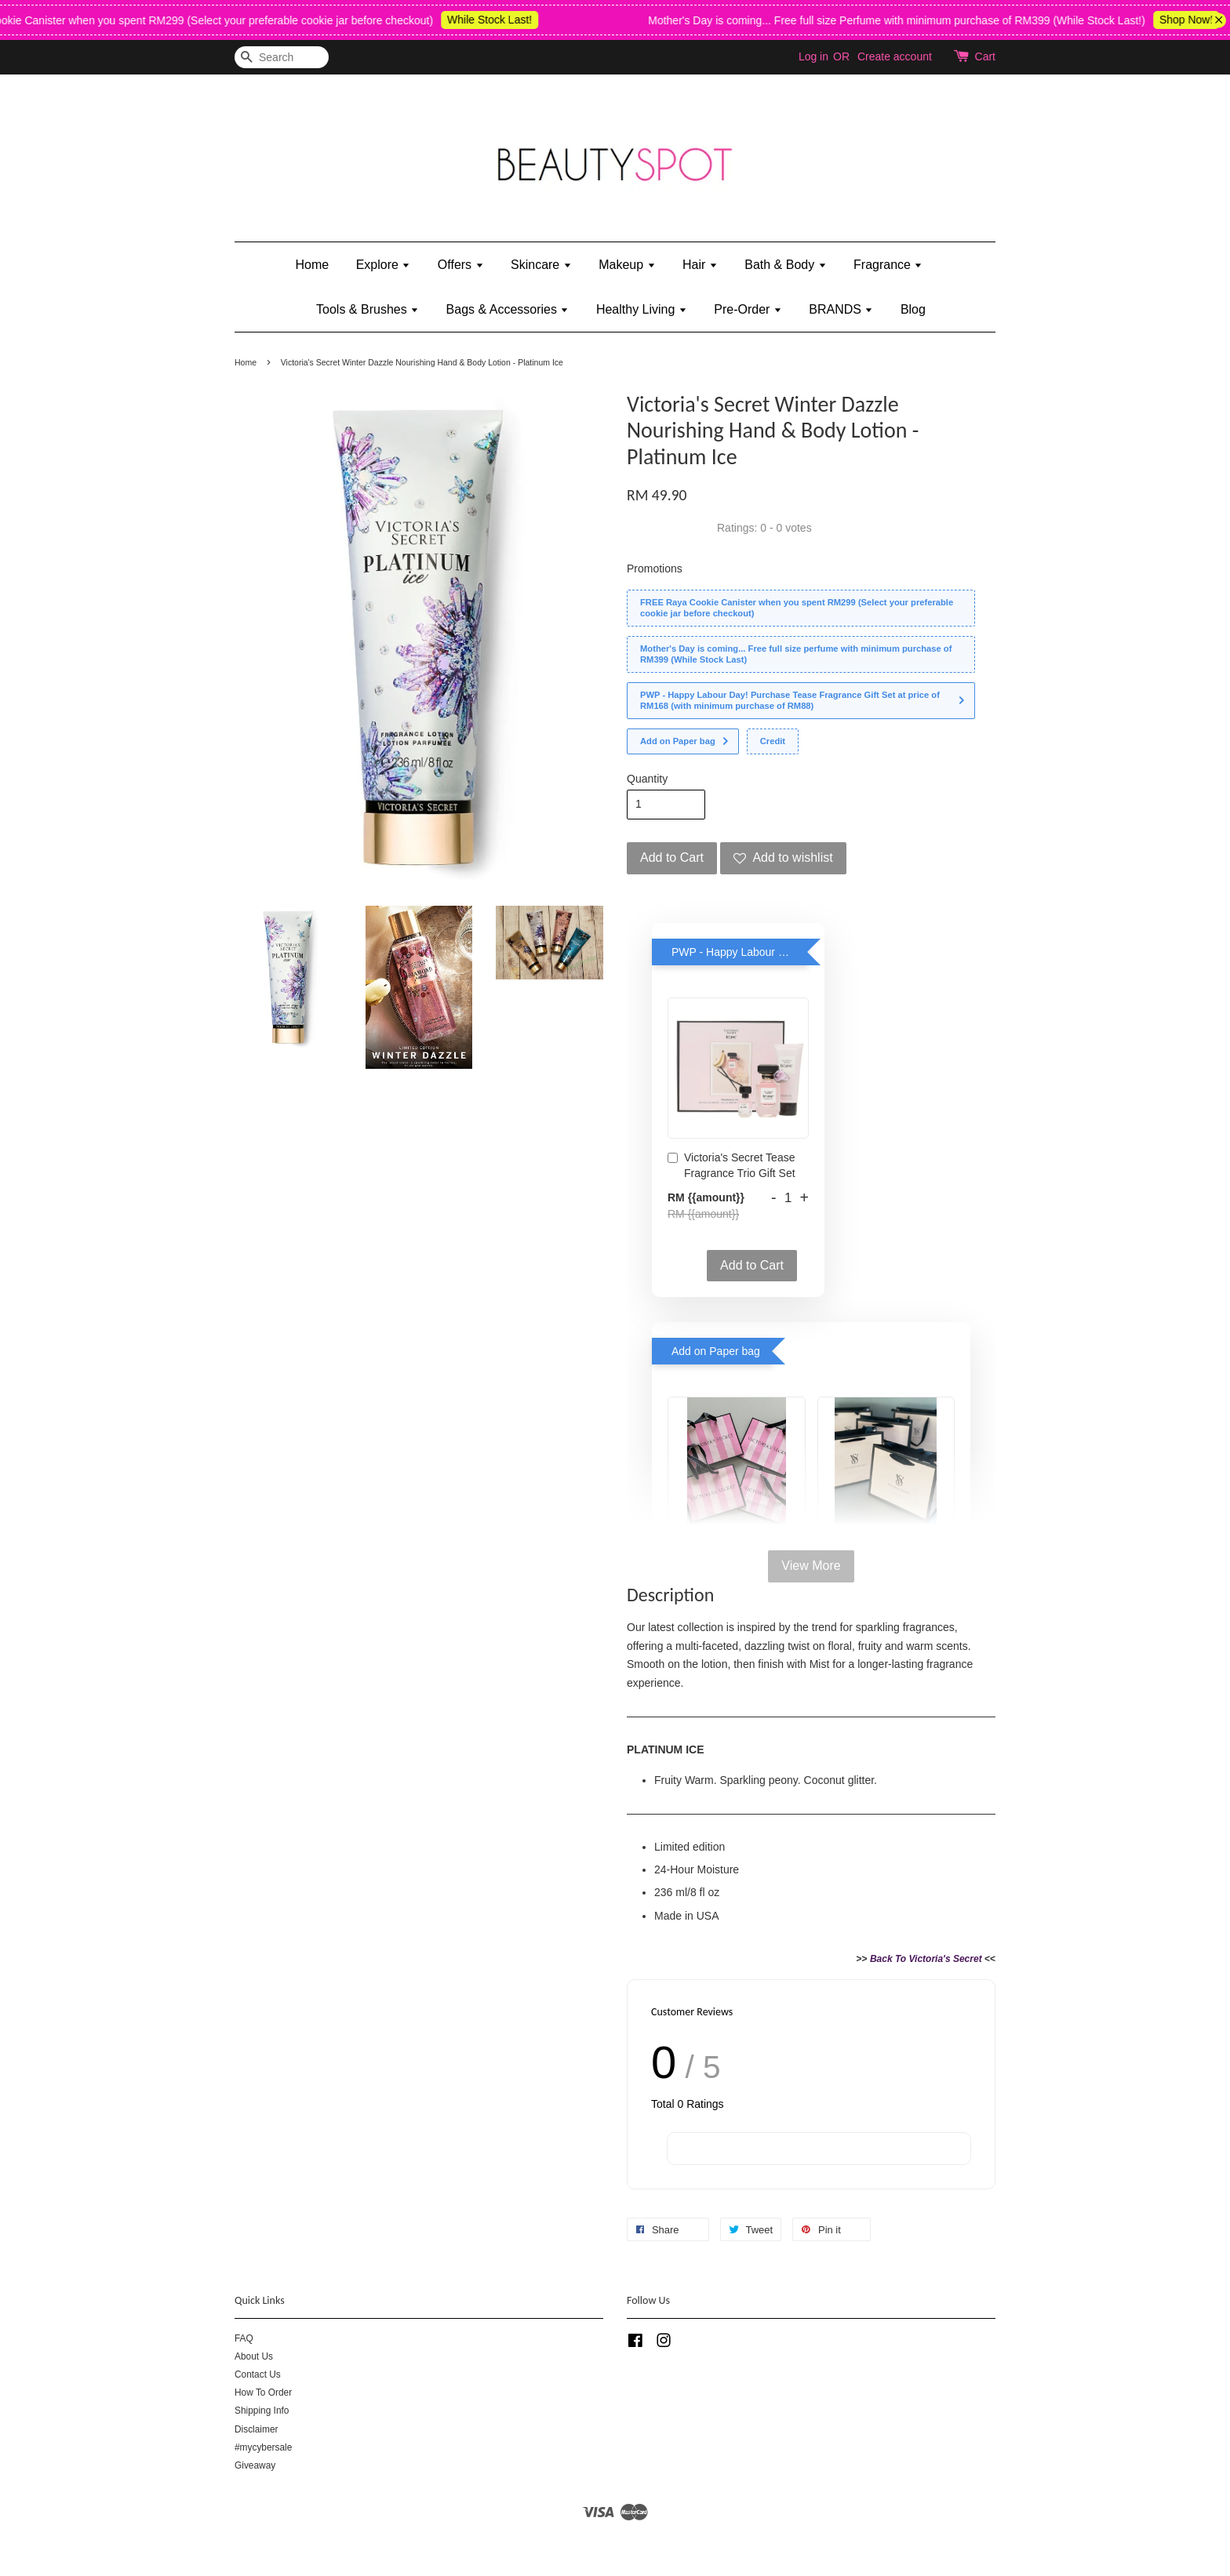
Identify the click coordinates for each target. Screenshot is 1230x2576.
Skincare (541, 264)
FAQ (244, 2338)
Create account (894, 56)
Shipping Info (262, 2410)
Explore (383, 264)
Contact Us (258, 2374)
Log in (813, 56)
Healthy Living (641, 309)
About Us (254, 2356)
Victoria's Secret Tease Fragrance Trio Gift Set (731, 1165)
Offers (461, 264)
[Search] (282, 57)
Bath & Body (785, 264)
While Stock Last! (502, 19)
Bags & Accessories (508, 309)
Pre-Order (748, 309)
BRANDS (841, 309)
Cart (985, 56)
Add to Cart (752, 1265)
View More (810, 1565)
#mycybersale (263, 2447)
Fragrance (888, 264)
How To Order (263, 2392)
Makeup (627, 264)
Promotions (654, 568)
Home (312, 264)
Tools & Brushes (367, 309)
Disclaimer (256, 2429)
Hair (700, 264)
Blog (913, 309)
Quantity (647, 778)
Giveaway (255, 2465)
